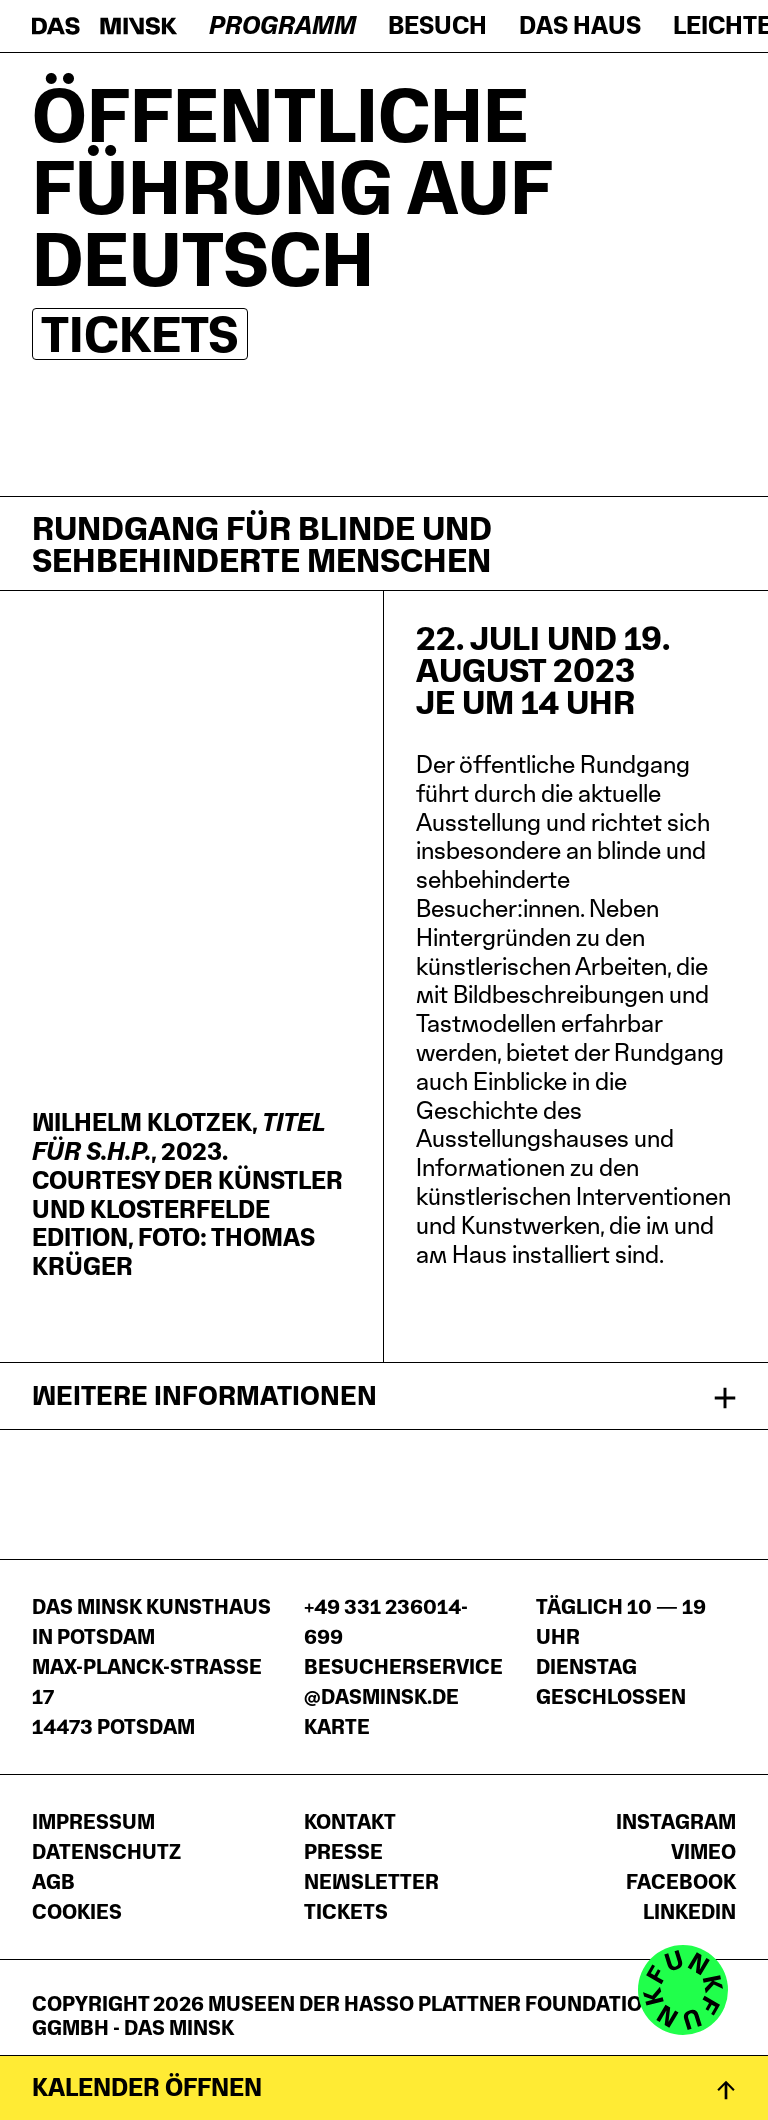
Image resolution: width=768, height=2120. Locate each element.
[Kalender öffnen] (384, 2087)
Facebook (681, 1882)
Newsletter (371, 1882)
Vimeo (703, 1852)
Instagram (676, 1822)
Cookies (77, 1912)
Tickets (140, 334)
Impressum (93, 1822)
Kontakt (350, 1822)
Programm (282, 25)
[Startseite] (104, 26)
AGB (53, 1882)
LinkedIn (689, 1912)
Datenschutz (106, 1852)
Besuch (437, 25)
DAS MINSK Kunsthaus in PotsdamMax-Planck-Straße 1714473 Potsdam (151, 1667)
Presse (343, 1852)
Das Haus (580, 25)
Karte (337, 1727)
